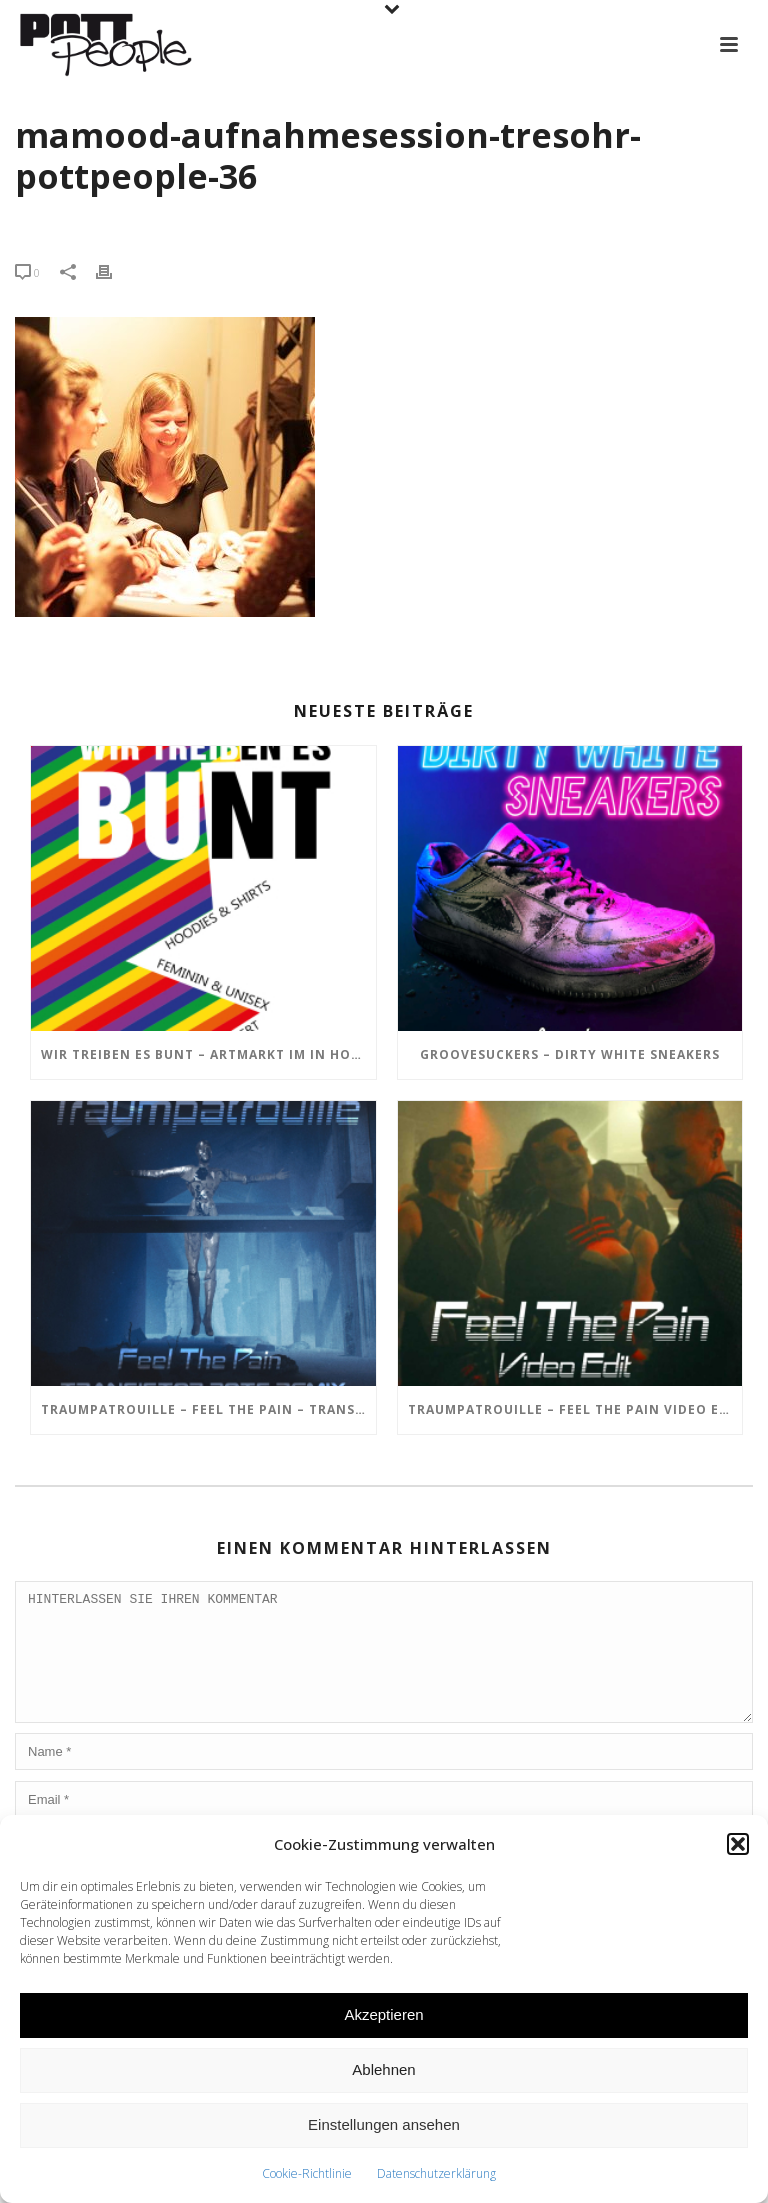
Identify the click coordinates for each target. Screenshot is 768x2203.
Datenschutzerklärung (436, 2173)
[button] (738, 1844)
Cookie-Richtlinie (307, 2173)
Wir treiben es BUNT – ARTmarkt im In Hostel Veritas (208, 1054)
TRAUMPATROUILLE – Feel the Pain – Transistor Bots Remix (208, 1409)
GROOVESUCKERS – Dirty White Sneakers (570, 1054)
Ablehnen (383, 2069)
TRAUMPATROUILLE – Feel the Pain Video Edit (575, 1409)
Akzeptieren (383, 2014)
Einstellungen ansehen (384, 2124)
